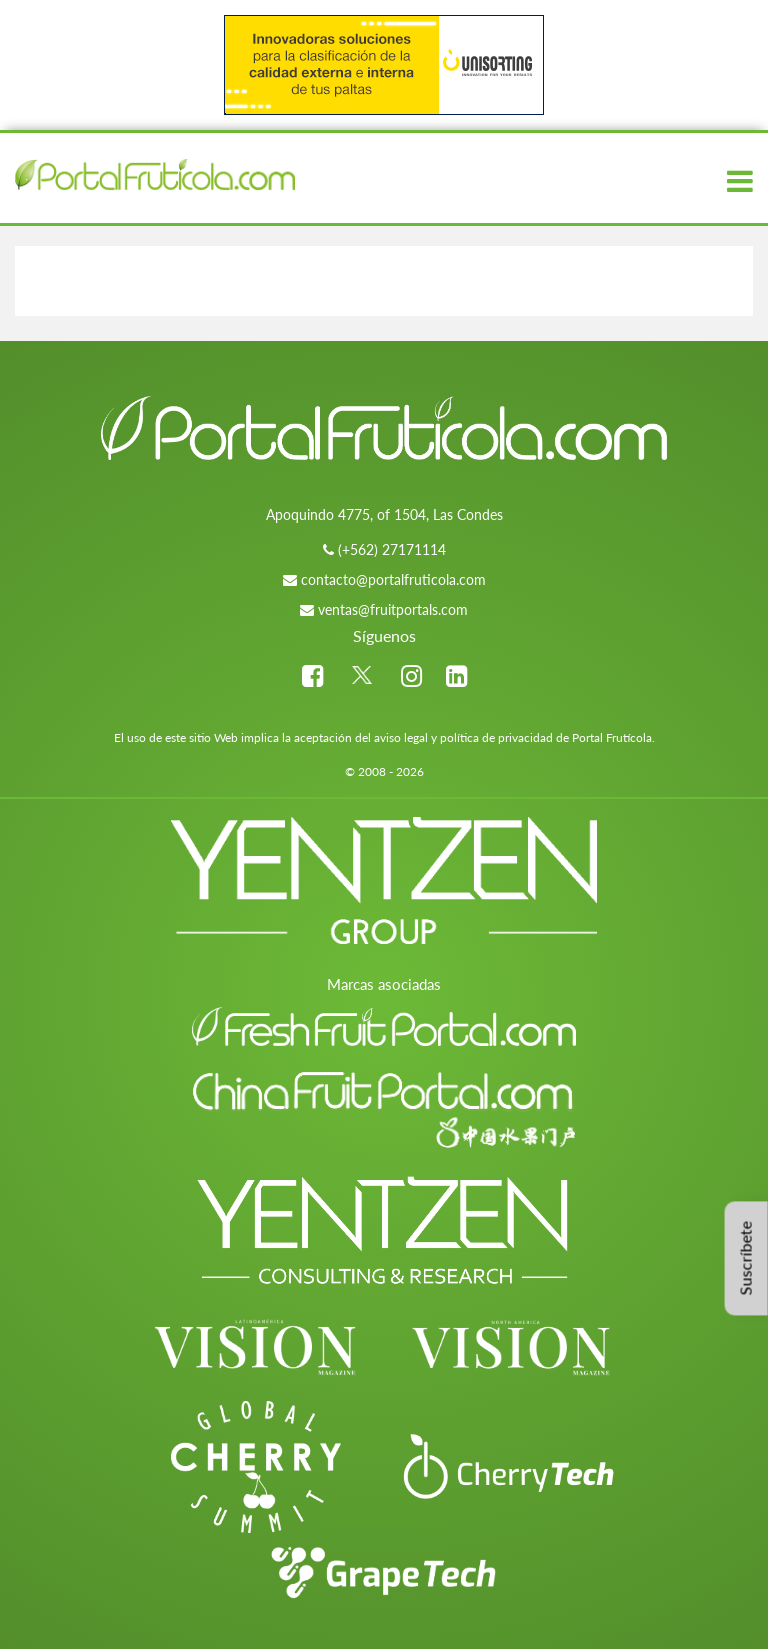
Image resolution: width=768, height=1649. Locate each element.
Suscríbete (745, 1258)
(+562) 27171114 (392, 549)
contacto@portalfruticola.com (393, 579)
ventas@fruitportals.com (393, 609)
